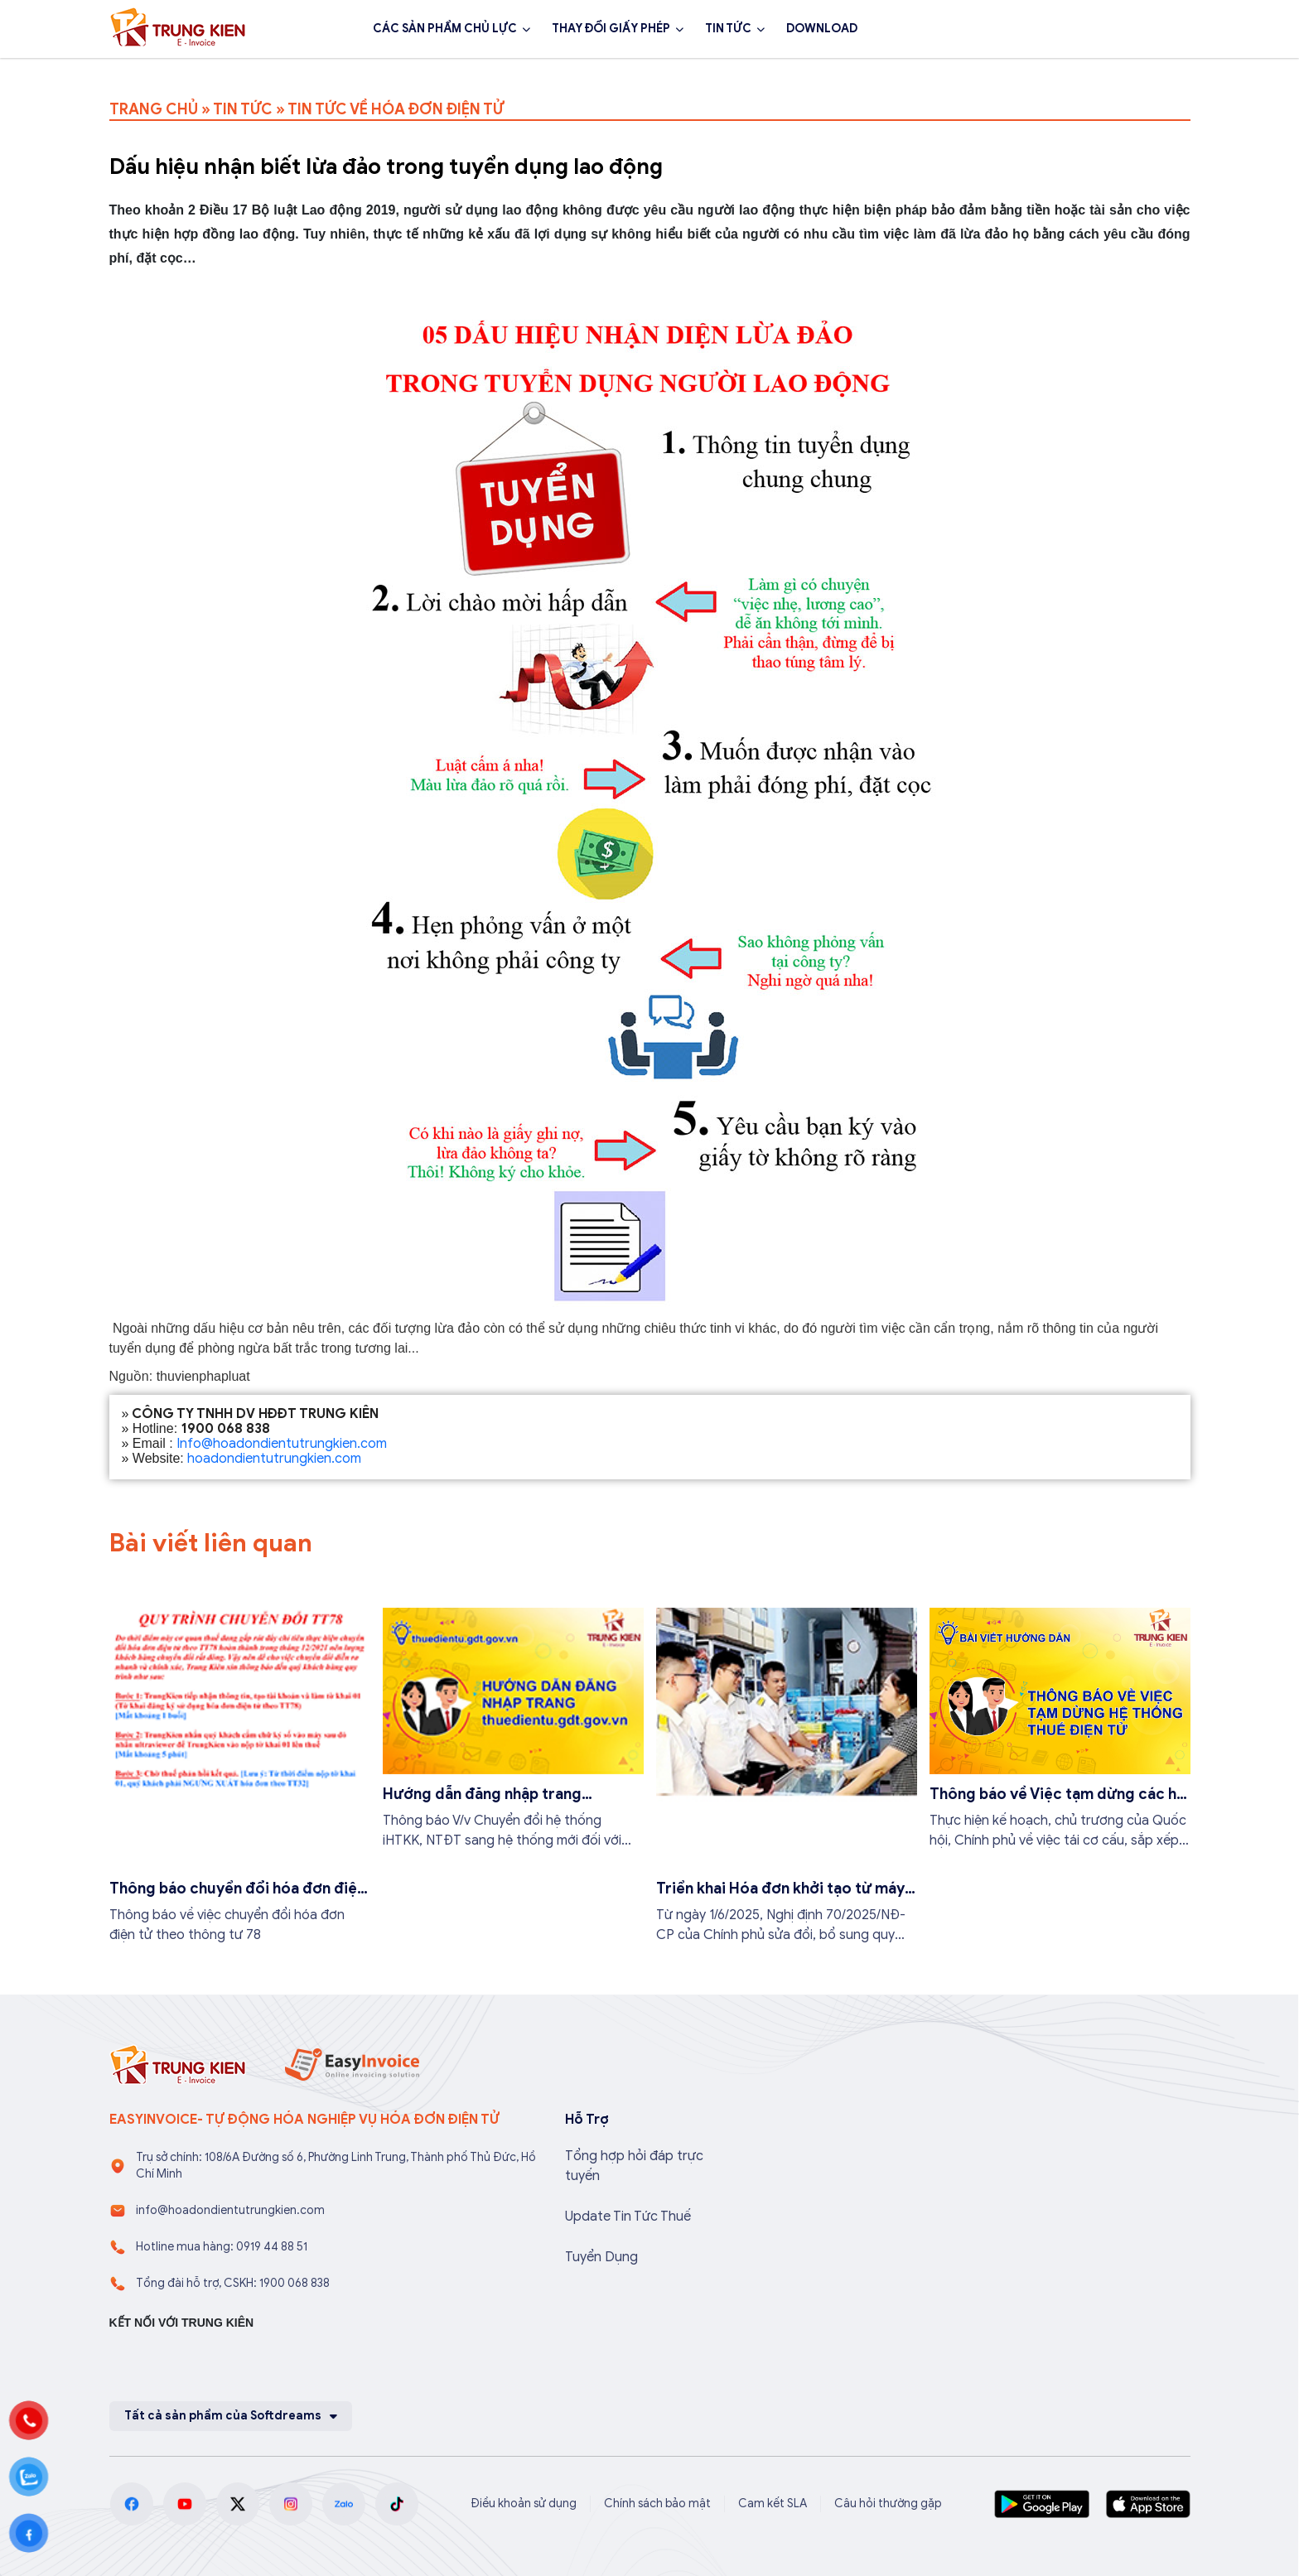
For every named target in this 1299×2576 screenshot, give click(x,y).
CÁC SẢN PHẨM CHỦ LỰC (445, 29)
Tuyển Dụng (601, 2257)
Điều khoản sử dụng (524, 2503)
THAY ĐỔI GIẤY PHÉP (611, 29)
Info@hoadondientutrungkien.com (281, 1443)
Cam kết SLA (772, 2503)
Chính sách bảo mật (657, 2503)
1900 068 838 (1027, 29)
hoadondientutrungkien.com (274, 1458)
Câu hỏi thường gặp (888, 2503)
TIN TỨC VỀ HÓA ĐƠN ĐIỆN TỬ (395, 109)
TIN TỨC (728, 29)
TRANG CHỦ (153, 109)
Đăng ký (1145, 29)
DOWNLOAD (821, 29)
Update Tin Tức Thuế (628, 2216)
